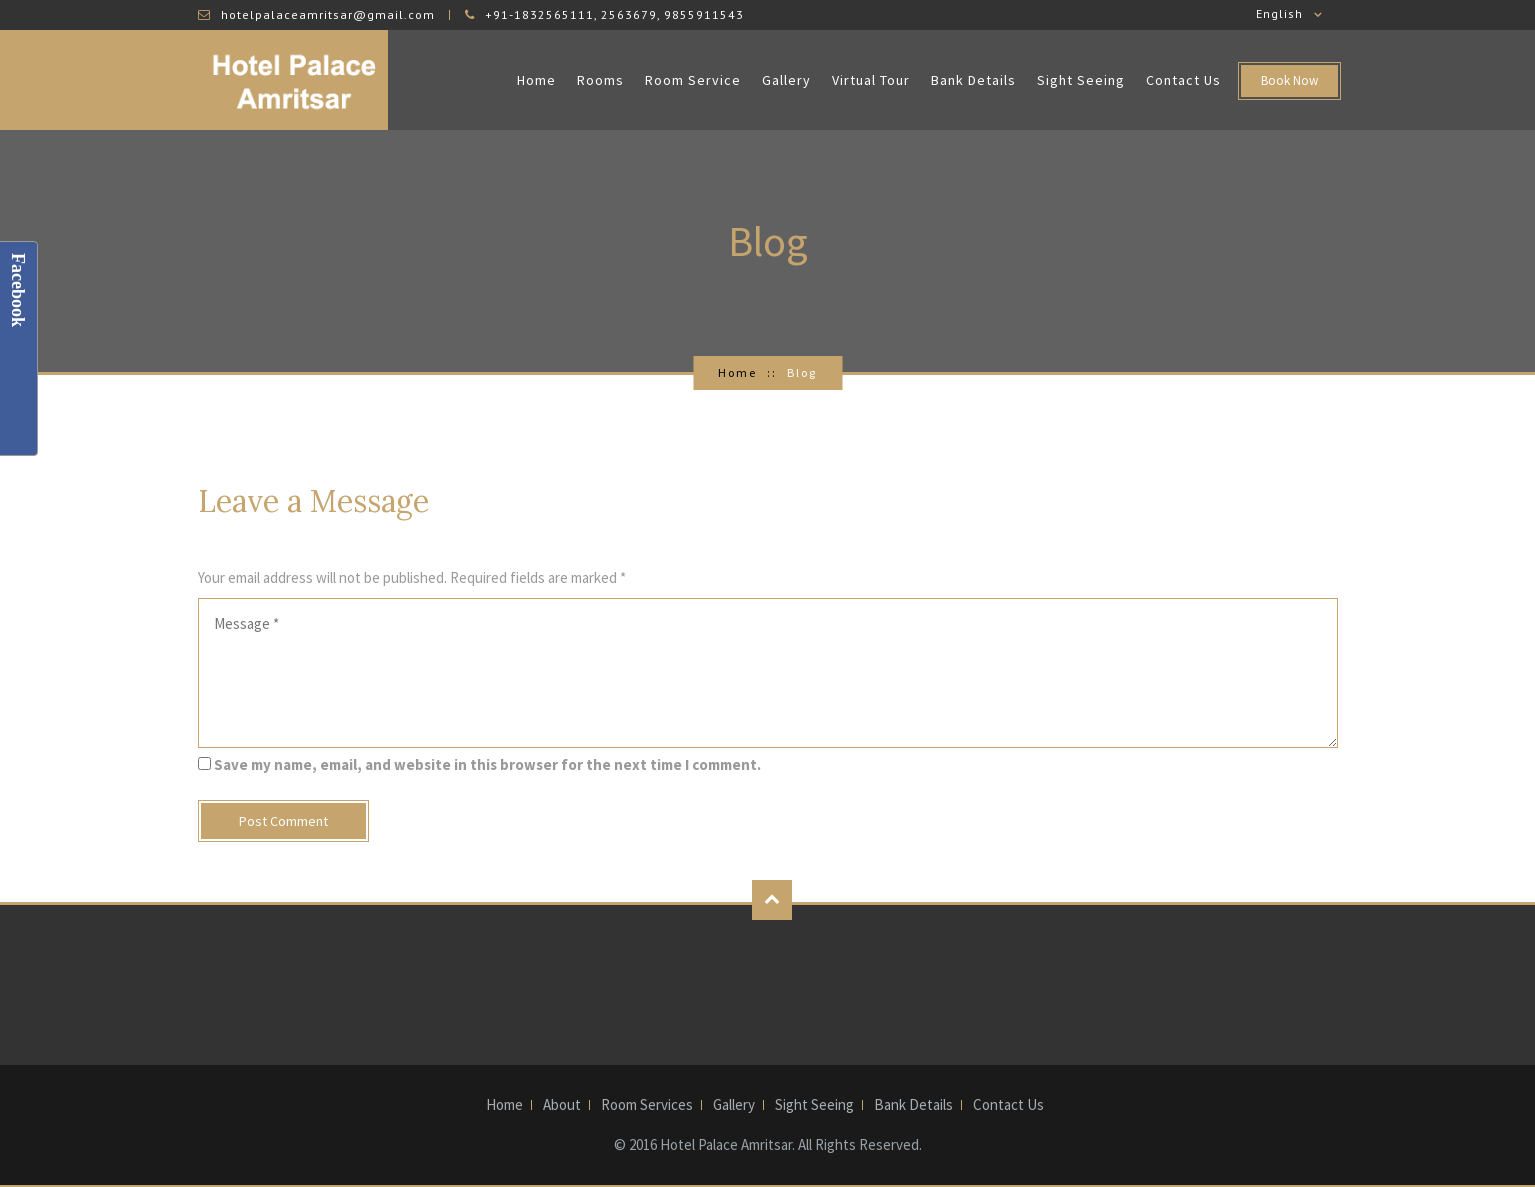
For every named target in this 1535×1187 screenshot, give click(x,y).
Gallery (786, 80)
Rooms (600, 80)
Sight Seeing (1081, 80)
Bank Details (973, 80)
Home (536, 80)
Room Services (647, 1105)
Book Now (1289, 80)
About (562, 1105)
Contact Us (1183, 80)
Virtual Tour (871, 80)
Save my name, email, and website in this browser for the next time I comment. (487, 764)
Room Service (693, 80)
